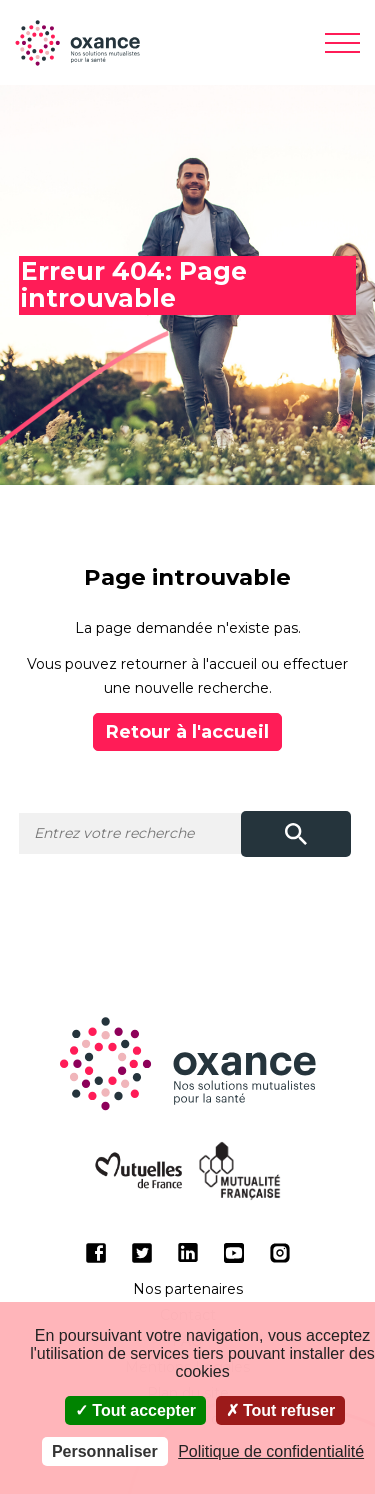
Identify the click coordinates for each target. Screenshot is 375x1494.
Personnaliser (105, 1451)
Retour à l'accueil (187, 732)
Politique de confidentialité (271, 1451)
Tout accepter (135, 1410)
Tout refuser (281, 1410)
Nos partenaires (188, 1289)
